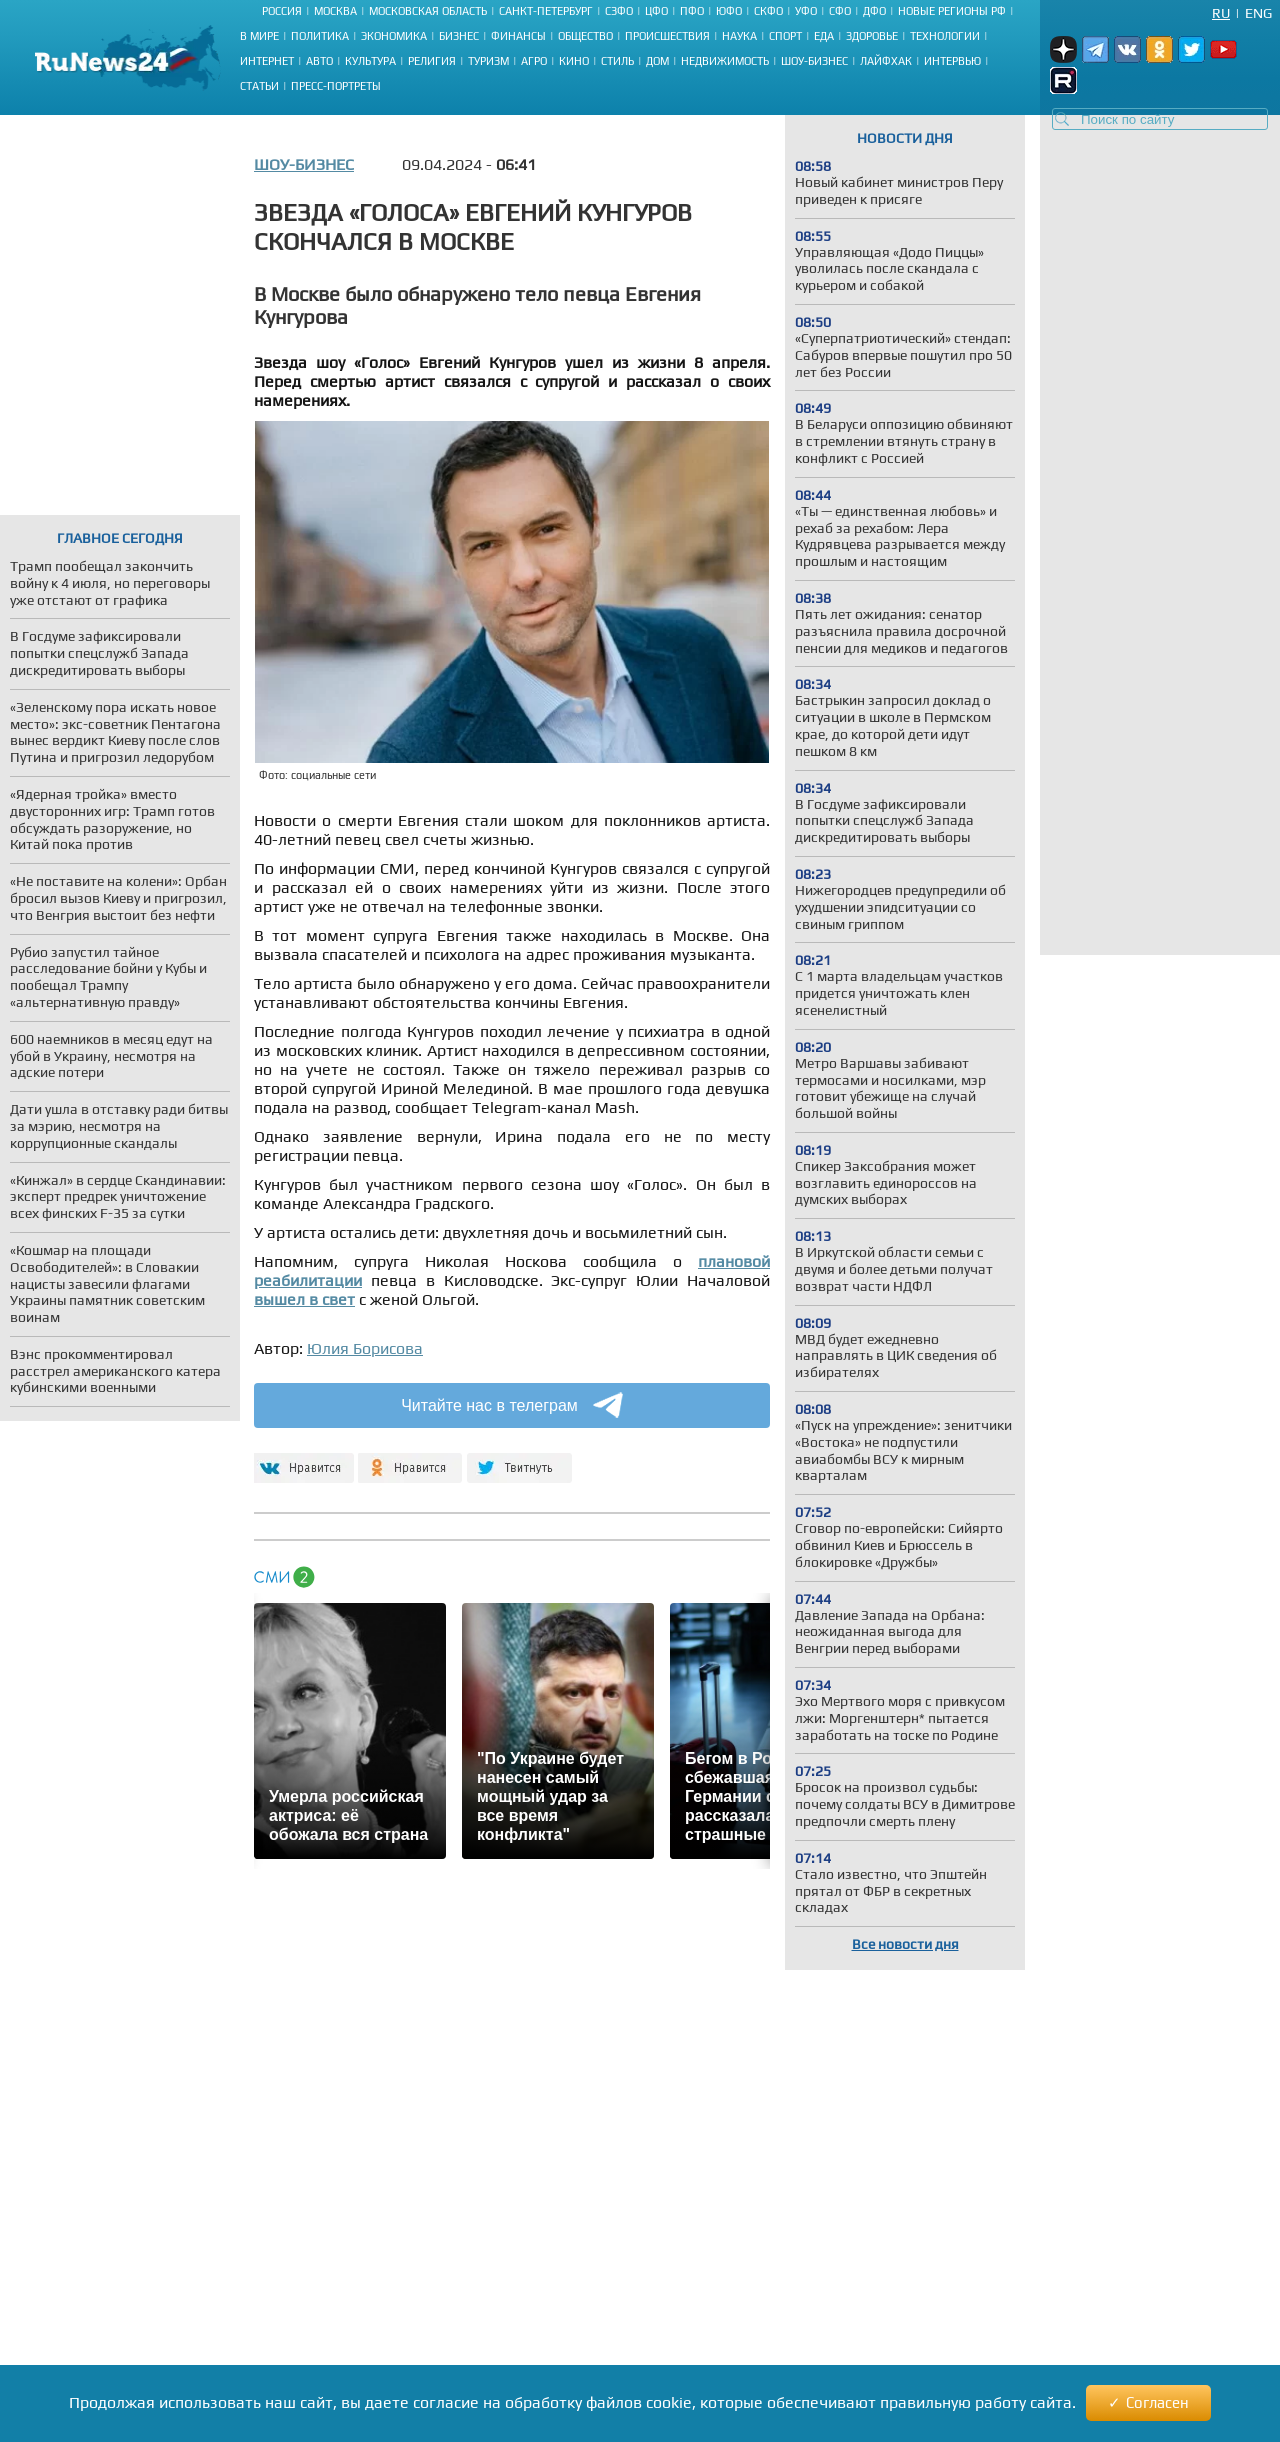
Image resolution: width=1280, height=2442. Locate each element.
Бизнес (459, 36)
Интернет (267, 61)
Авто (319, 61)
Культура (370, 61)
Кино (574, 61)
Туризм (488, 61)
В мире (259, 36)
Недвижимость (725, 61)
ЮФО (729, 11)
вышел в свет (304, 1299)
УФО (806, 11)
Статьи (259, 86)
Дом (657, 61)
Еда (824, 36)
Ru (1221, 13)
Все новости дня (905, 1944)
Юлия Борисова (365, 1348)
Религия (432, 61)
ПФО (692, 11)
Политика (320, 36)
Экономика (394, 36)
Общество (585, 36)
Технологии (945, 36)
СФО (840, 11)
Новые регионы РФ (952, 11)
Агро (534, 61)
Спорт (785, 36)
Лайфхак (886, 61)
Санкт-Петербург (546, 11)
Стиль (617, 61)
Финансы (518, 36)
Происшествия (667, 36)
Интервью (952, 61)
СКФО (768, 11)
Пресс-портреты (336, 86)
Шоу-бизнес (814, 61)
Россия (282, 11)
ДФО (874, 11)
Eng (1258, 13)
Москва (335, 11)
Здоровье (872, 36)
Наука (739, 36)
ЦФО (656, 11)
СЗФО (619, 11)
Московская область (428, 11)
